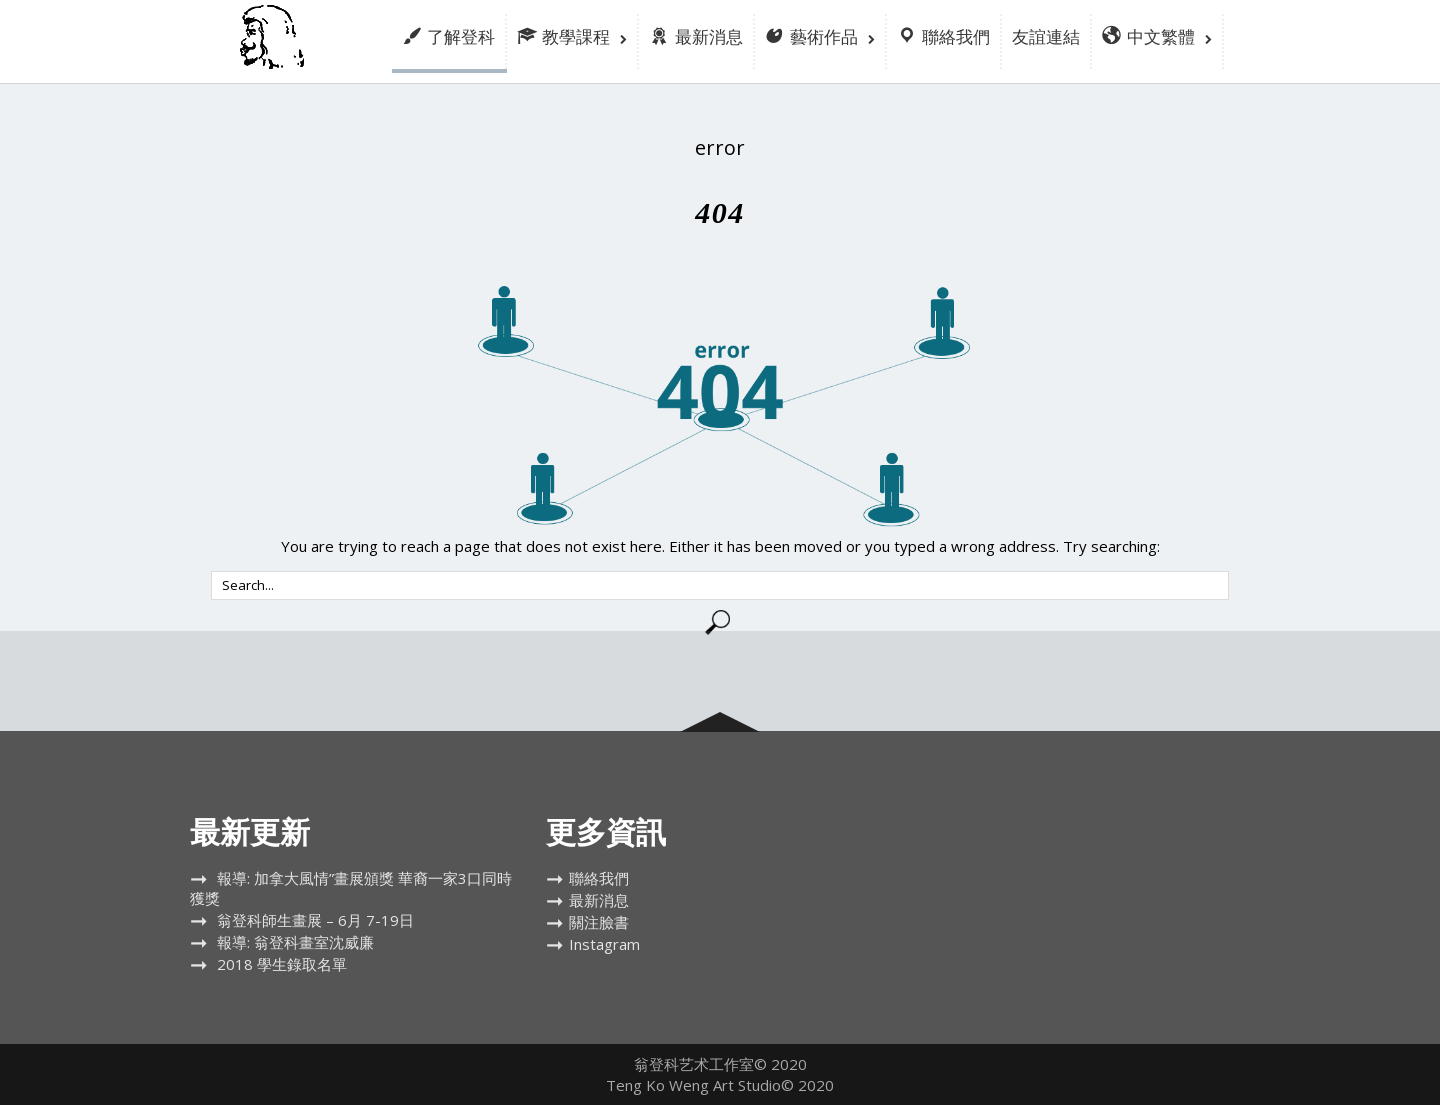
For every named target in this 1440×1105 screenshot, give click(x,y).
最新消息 (599, 900)
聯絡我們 (599, 878)
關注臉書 (599, 922)
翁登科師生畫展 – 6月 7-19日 (315, 920)
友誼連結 (1046, 36)
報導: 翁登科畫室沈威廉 (295, 942)
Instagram (604, 944)
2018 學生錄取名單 (282, 964)
